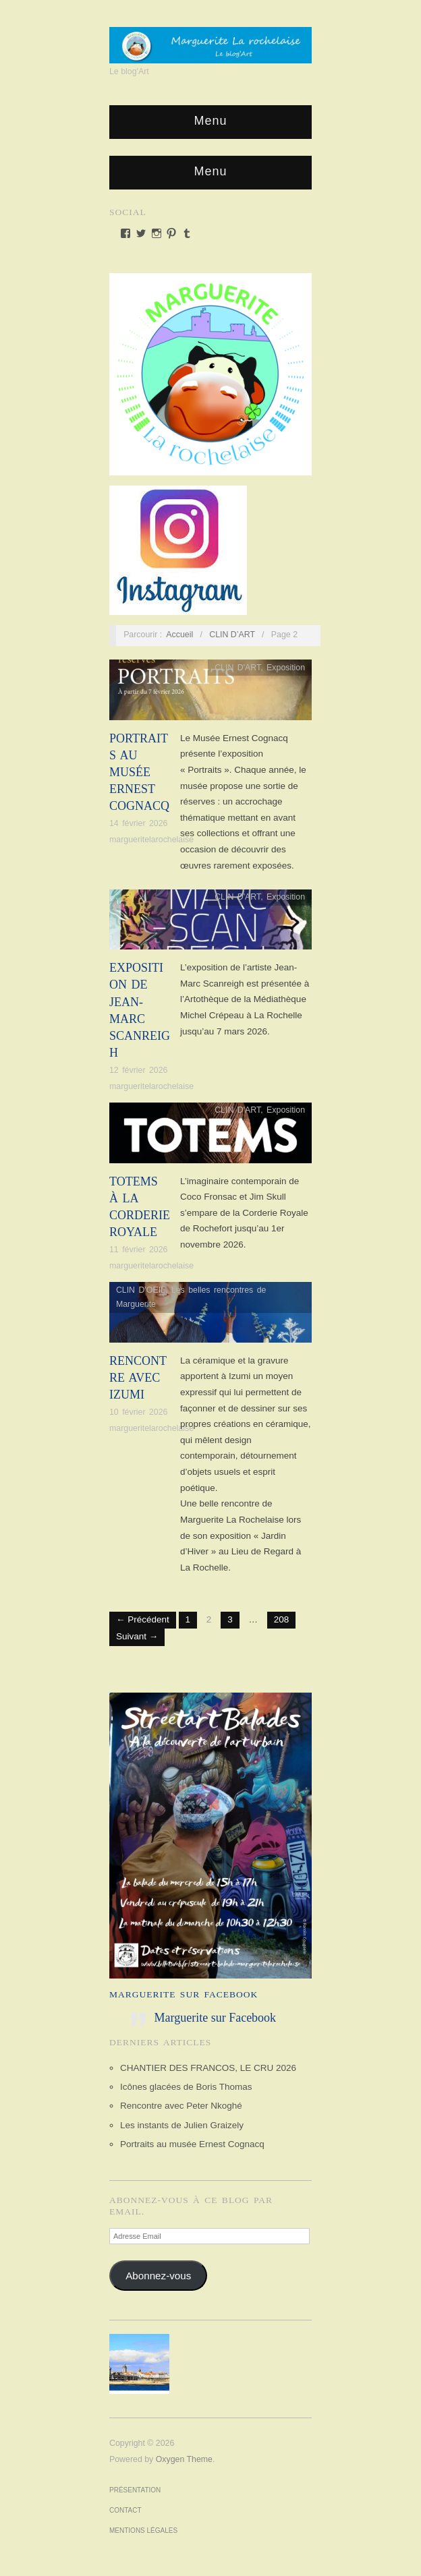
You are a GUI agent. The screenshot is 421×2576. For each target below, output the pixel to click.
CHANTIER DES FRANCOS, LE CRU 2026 (208, 2068)
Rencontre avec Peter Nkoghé (181, 2106)
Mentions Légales (143, 2530)
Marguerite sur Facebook (183, 1994)
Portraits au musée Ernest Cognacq (139, 772)
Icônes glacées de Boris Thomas (186, 2087)
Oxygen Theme (184, 2459)
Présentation (135, 2490)
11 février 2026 (138, 1249)
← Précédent (142, 1619)
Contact (125, 2510)
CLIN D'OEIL (140, 1290)
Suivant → (137, 1636)
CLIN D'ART (237, 667)
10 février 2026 (138, 1412)
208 (281, 1619)
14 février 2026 (138, 823)
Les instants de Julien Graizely (182, 2125)
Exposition (285, 667)
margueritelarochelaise (151, 839)
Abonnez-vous (158, 2275)
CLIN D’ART (232, 634)
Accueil (179, 634)
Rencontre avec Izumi (138, 1377)
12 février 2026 (138, 1070)
